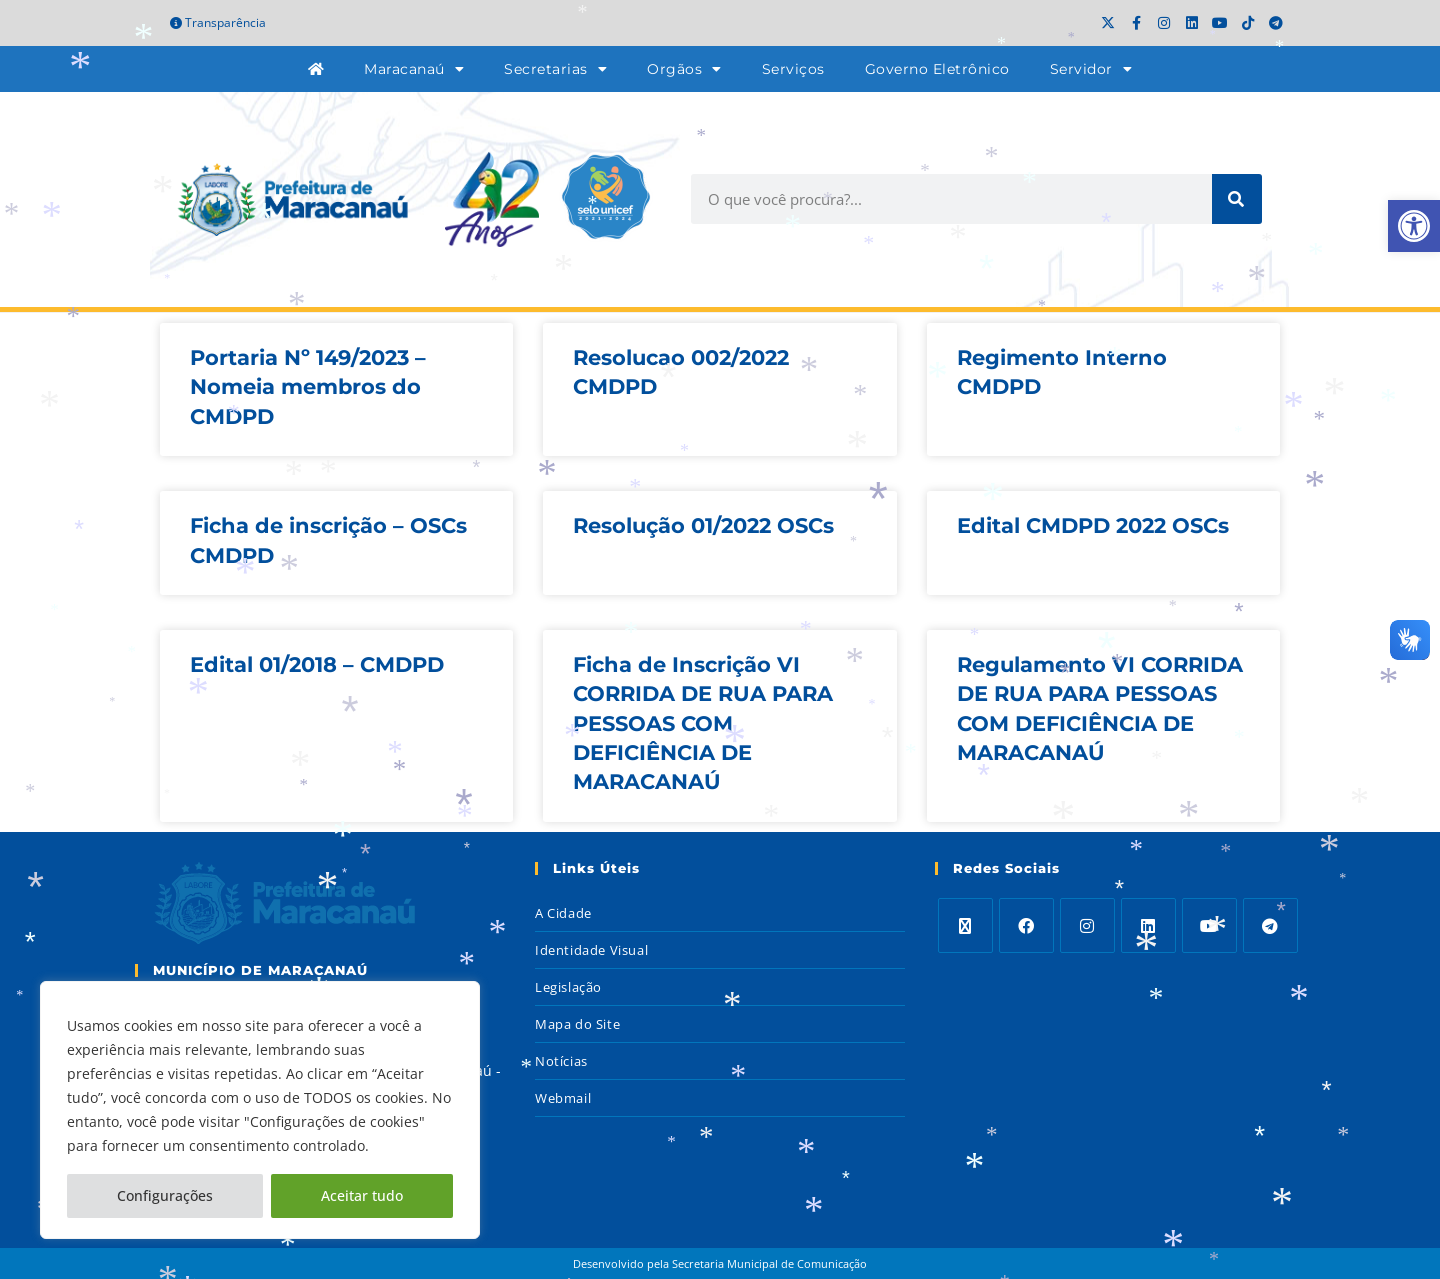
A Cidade (563, 913)
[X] (965, 925)
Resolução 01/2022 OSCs (703, 525)
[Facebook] (1026, 925)
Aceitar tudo (362, 1195)
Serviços (793, 69)
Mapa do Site (577, 1024)
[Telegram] (1270, 925)
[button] (1414, 226)
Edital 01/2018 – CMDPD (317, 664)
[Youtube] (1209, 925)
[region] (260, 1110)
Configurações (165, 1195)
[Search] (1237, 199)
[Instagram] (1087, 925)
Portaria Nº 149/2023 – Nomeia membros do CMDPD (308, 387)
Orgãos (684, 69)
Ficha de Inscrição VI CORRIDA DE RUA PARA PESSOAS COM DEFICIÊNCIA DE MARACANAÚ (703, 723)
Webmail (563, 1098)
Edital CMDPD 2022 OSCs (1093, 525)
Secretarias (555, 69)
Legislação (568, 987)
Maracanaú (414, 69)
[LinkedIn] (1148, 925)
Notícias (561, 1061)
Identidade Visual (591, 950)
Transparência (218, 22)
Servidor (1091, 69)
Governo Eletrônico (937, 69)
